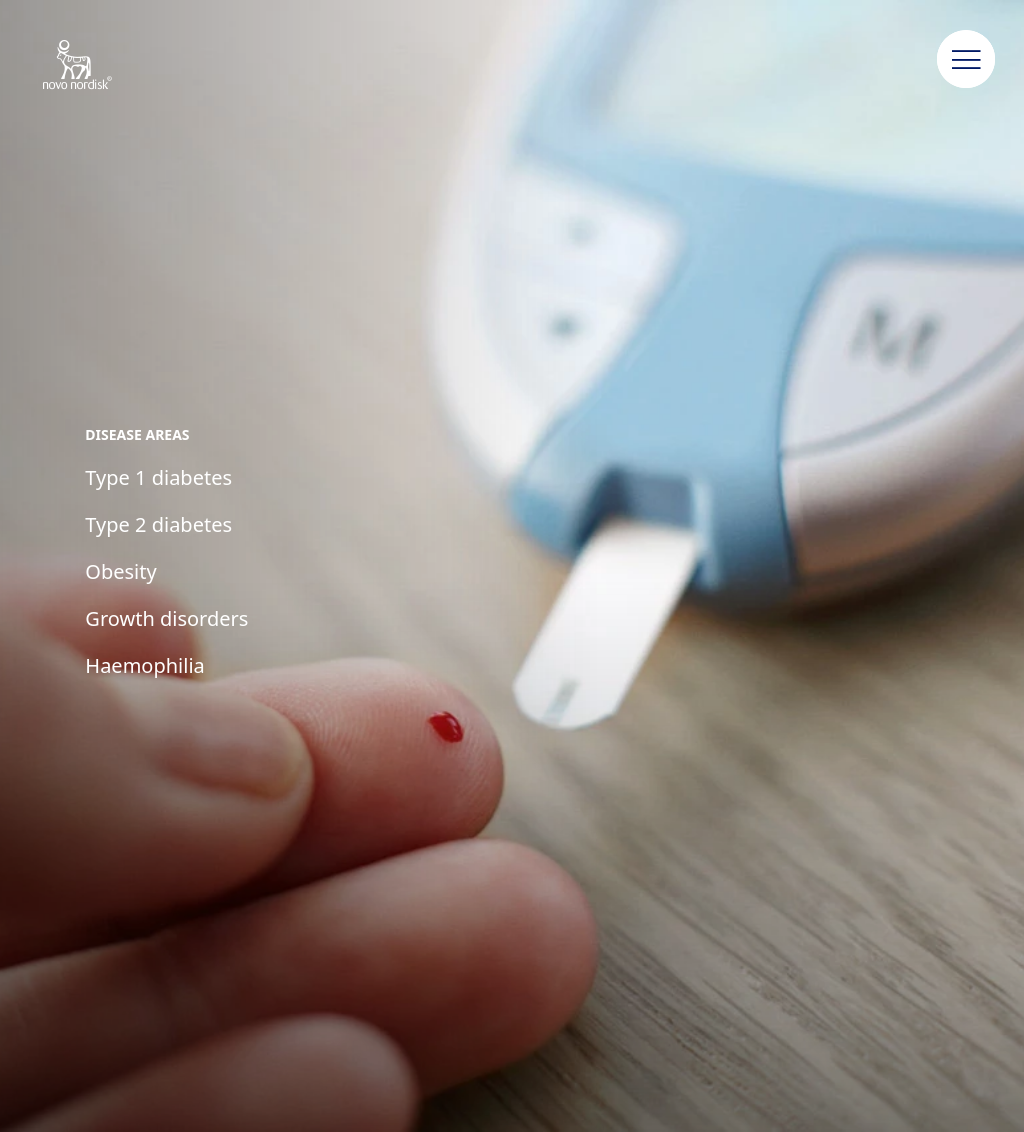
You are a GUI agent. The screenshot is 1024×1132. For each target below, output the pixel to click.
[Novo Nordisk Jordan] (103, 66)
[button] (966, 60)
